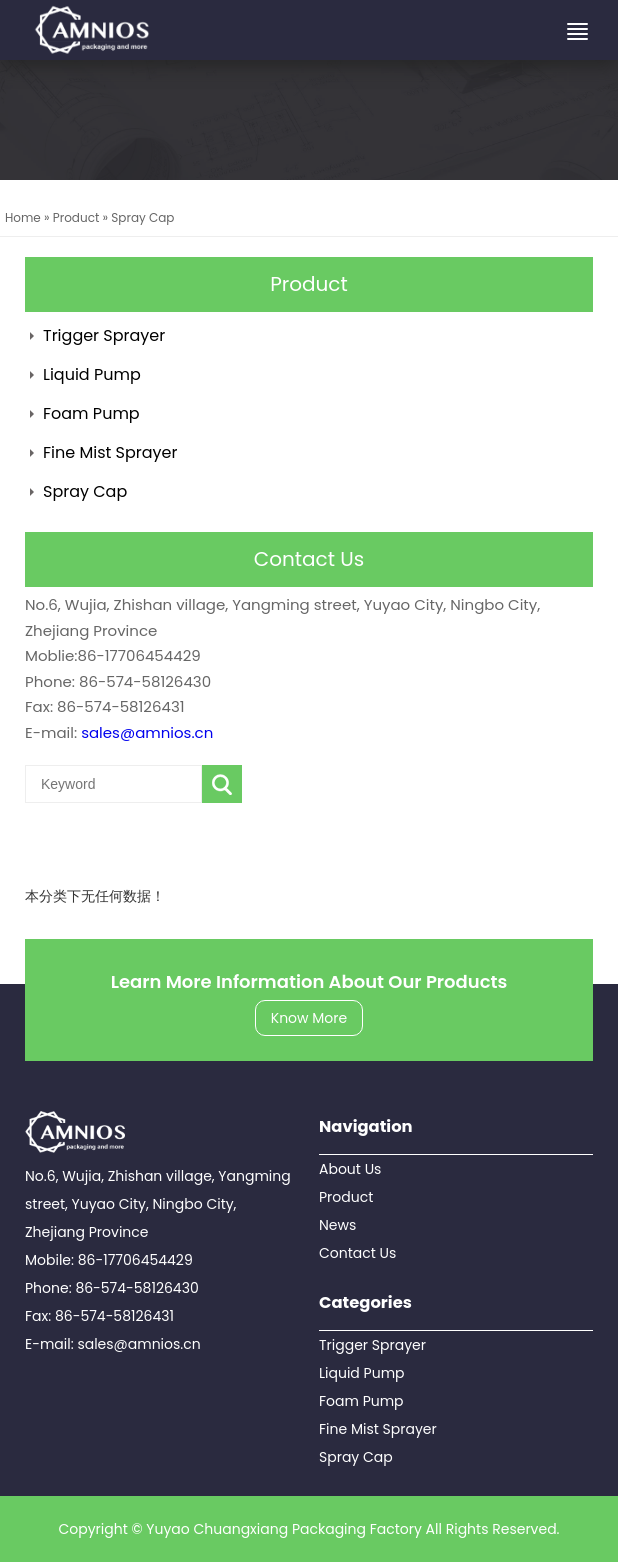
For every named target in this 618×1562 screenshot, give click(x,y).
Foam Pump (91, 413)
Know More (309, 1018)
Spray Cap (142, 217)
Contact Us (357, 1253)
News (337, 1225)
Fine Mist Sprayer (110, 452)
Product (76, 217)
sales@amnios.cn (147, 732)
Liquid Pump (92, 374)
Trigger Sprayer (104, 335)
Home (23, 217)
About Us (350, 1169)
